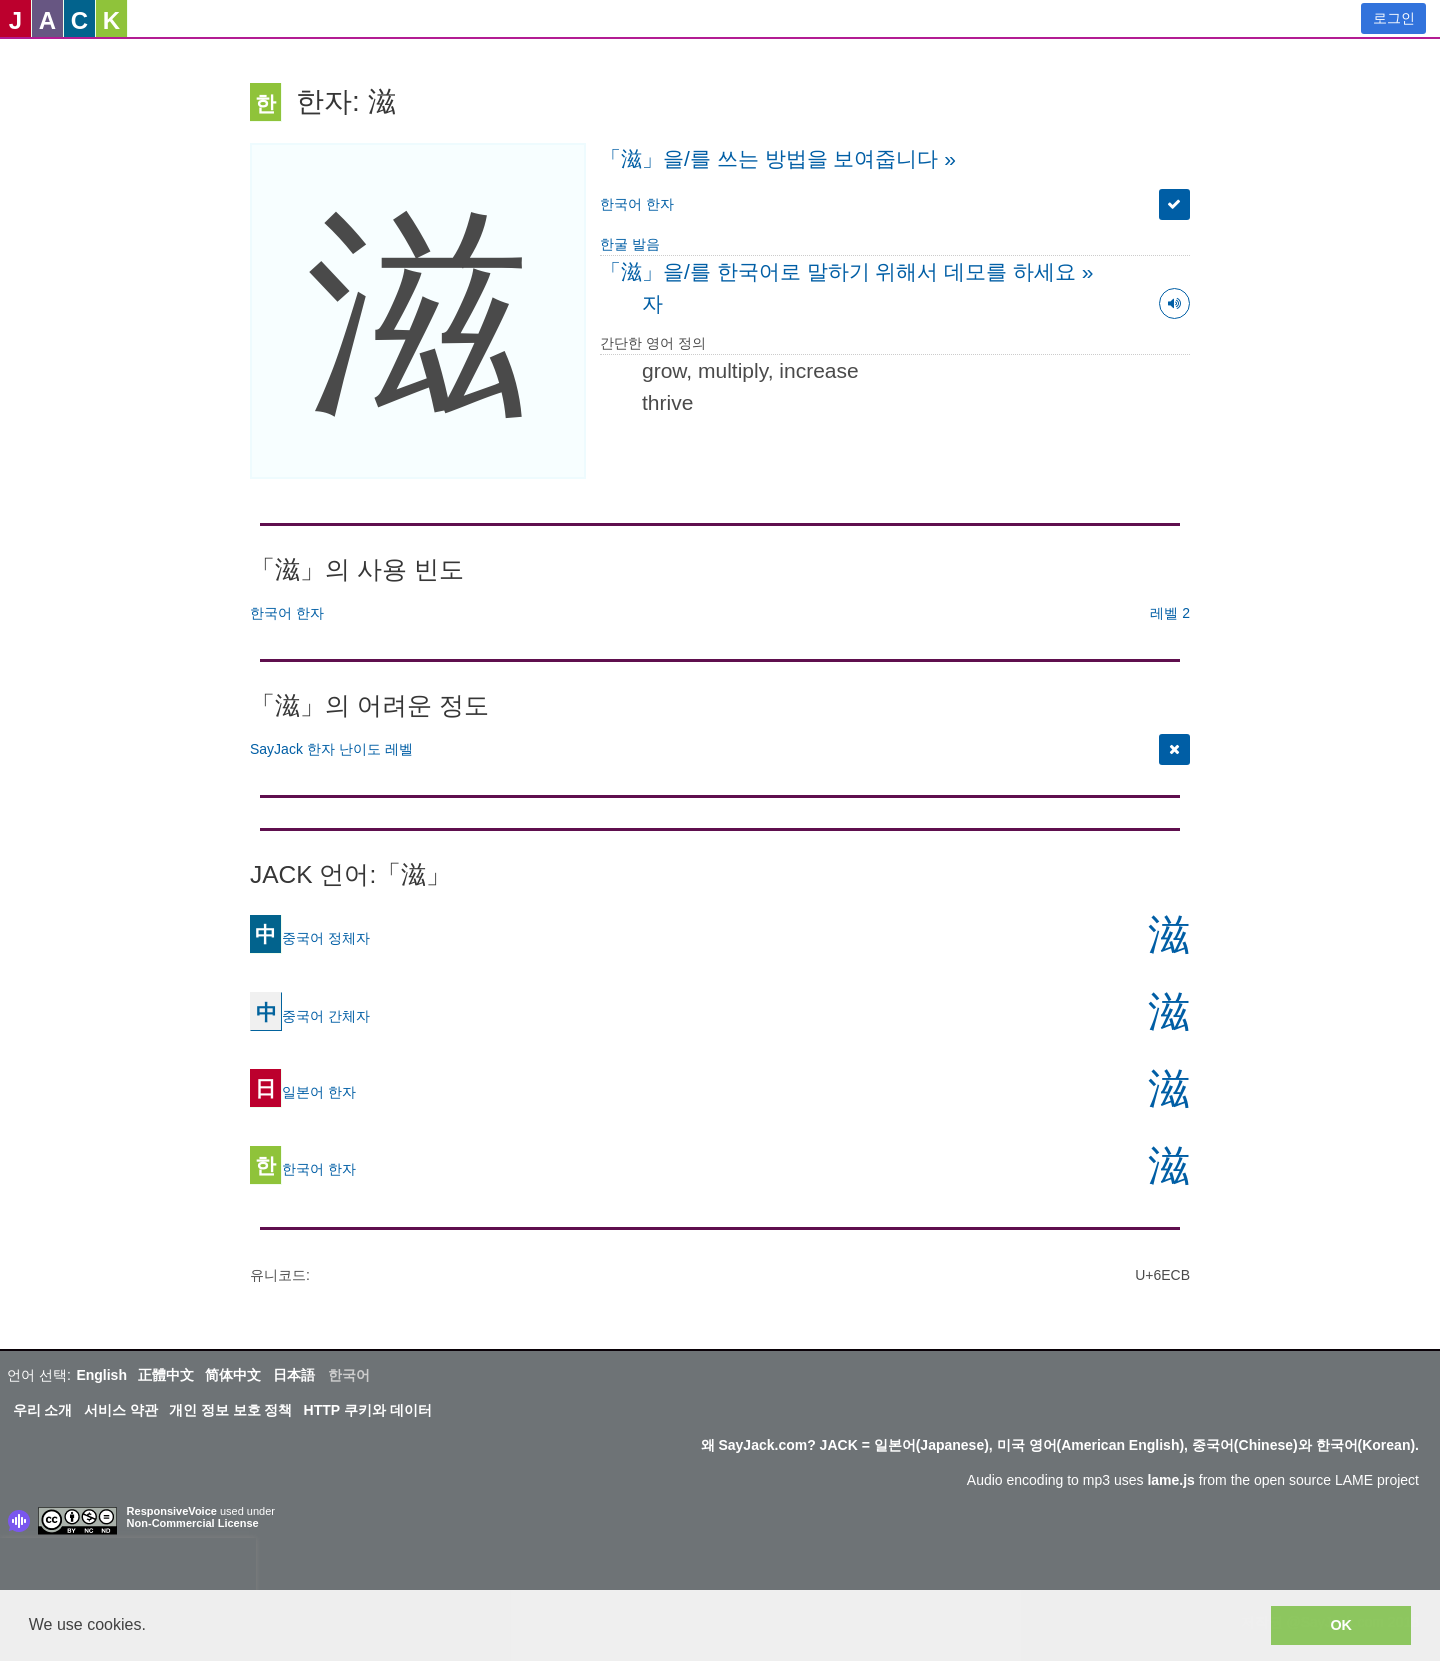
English (101, 1375)
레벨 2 (1170, 613)
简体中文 (233, 1375)
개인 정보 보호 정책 (231, 1410)
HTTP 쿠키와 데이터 (368, 1410)
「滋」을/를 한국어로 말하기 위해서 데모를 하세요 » (847, 271)
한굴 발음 (630, 244)
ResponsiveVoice (172, 1511)
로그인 (1394, 18)
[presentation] (128, 1568)
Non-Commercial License (193, 1523)
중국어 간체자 (310, 1015)
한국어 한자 (637, 204)
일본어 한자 (303, 1091)
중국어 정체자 (310, 937)
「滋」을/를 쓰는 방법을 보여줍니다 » (778, 158)
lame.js (1170, 1480)
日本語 (294, 1375)
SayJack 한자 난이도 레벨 (331, 749)
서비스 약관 (121, 1410)
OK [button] (1341, 1625)
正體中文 (166, 1375)
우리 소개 (43, 1410)
